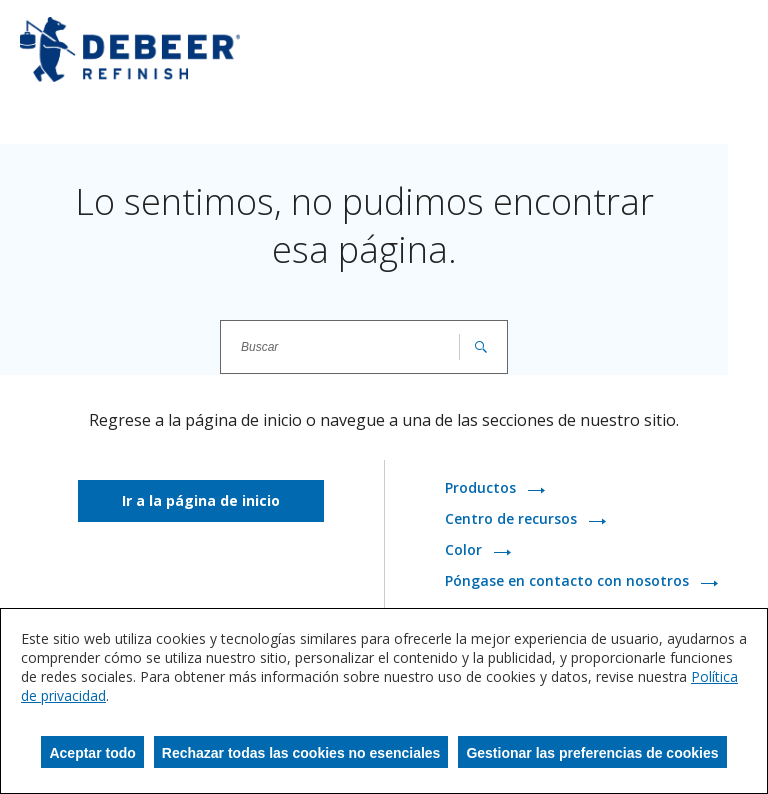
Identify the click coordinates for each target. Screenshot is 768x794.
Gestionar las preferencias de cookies (592, 753)
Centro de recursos (513, 519)
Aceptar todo (92, 753)
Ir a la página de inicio (201, 500)
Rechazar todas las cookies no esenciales (301, 753)
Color (465, 550)
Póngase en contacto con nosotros (569, 581)
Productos (482, 488)
